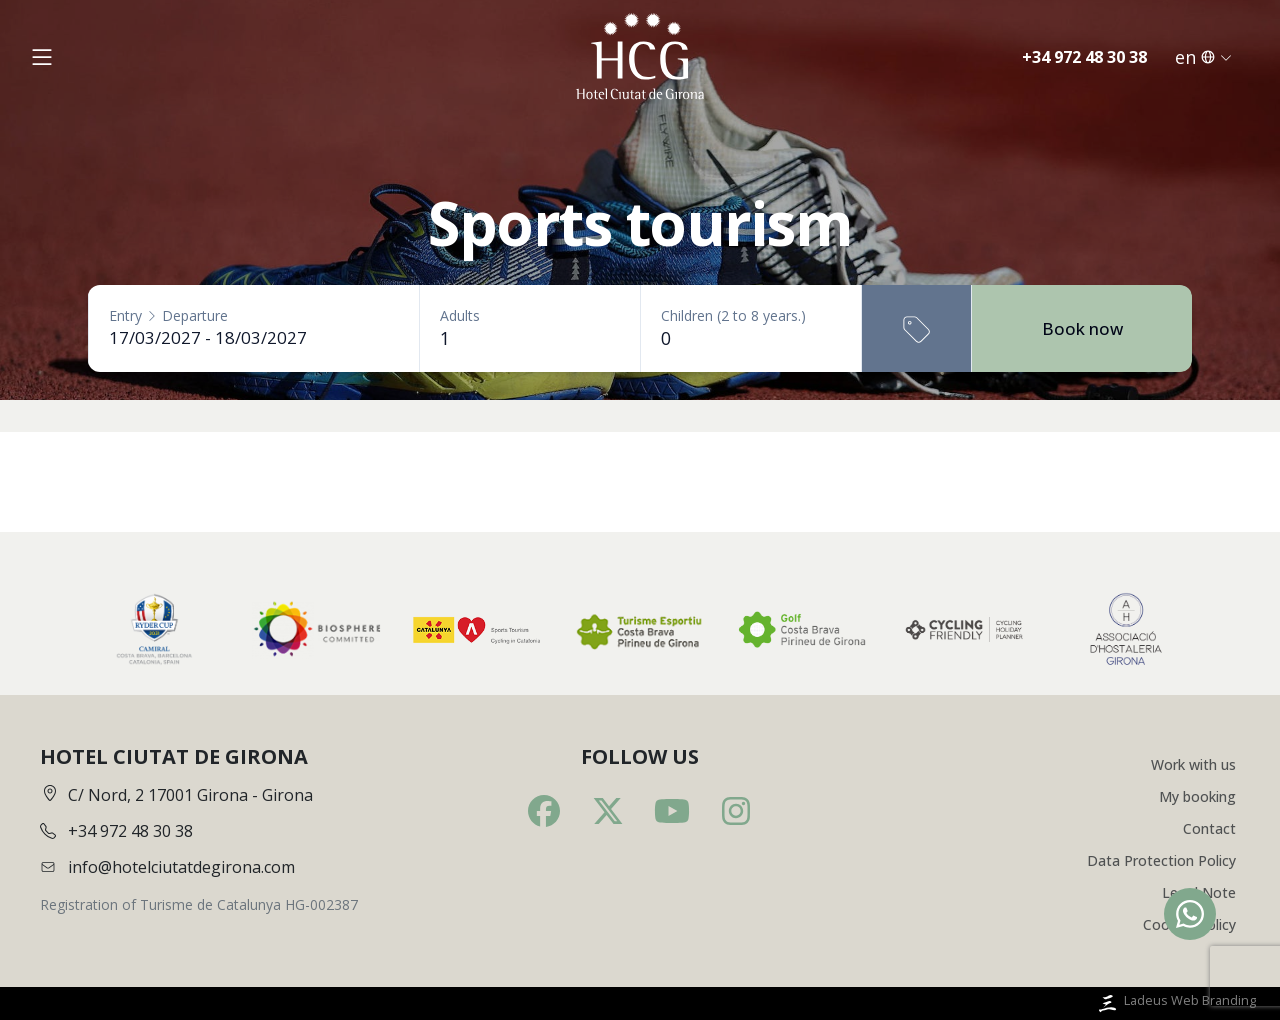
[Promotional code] (916, 328)
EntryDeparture (168, 316)
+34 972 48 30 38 (1084, 57)
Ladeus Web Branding (1175, 1003)
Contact (1209, 828)
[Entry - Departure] (254, 337)
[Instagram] (736, 811)
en (1203, 57)
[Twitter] (608, 811)
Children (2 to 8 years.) (733, 316)
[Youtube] (672, 811)
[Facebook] (544, 811)
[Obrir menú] (42, 57)
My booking (1197, 796)
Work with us (1193, 764)
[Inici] (640, 57)
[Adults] (530, 338)
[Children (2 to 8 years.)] (751, 338)
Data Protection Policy (1161, 860)
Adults (460, 316)
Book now (1082, 328)
